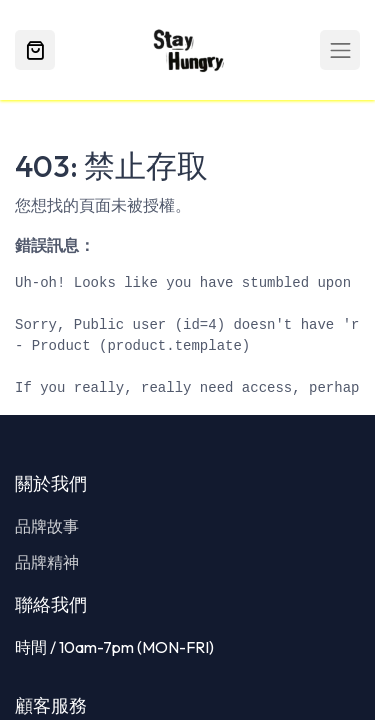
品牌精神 (47, 562)
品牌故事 (47, 526)
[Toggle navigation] (340, 50)
